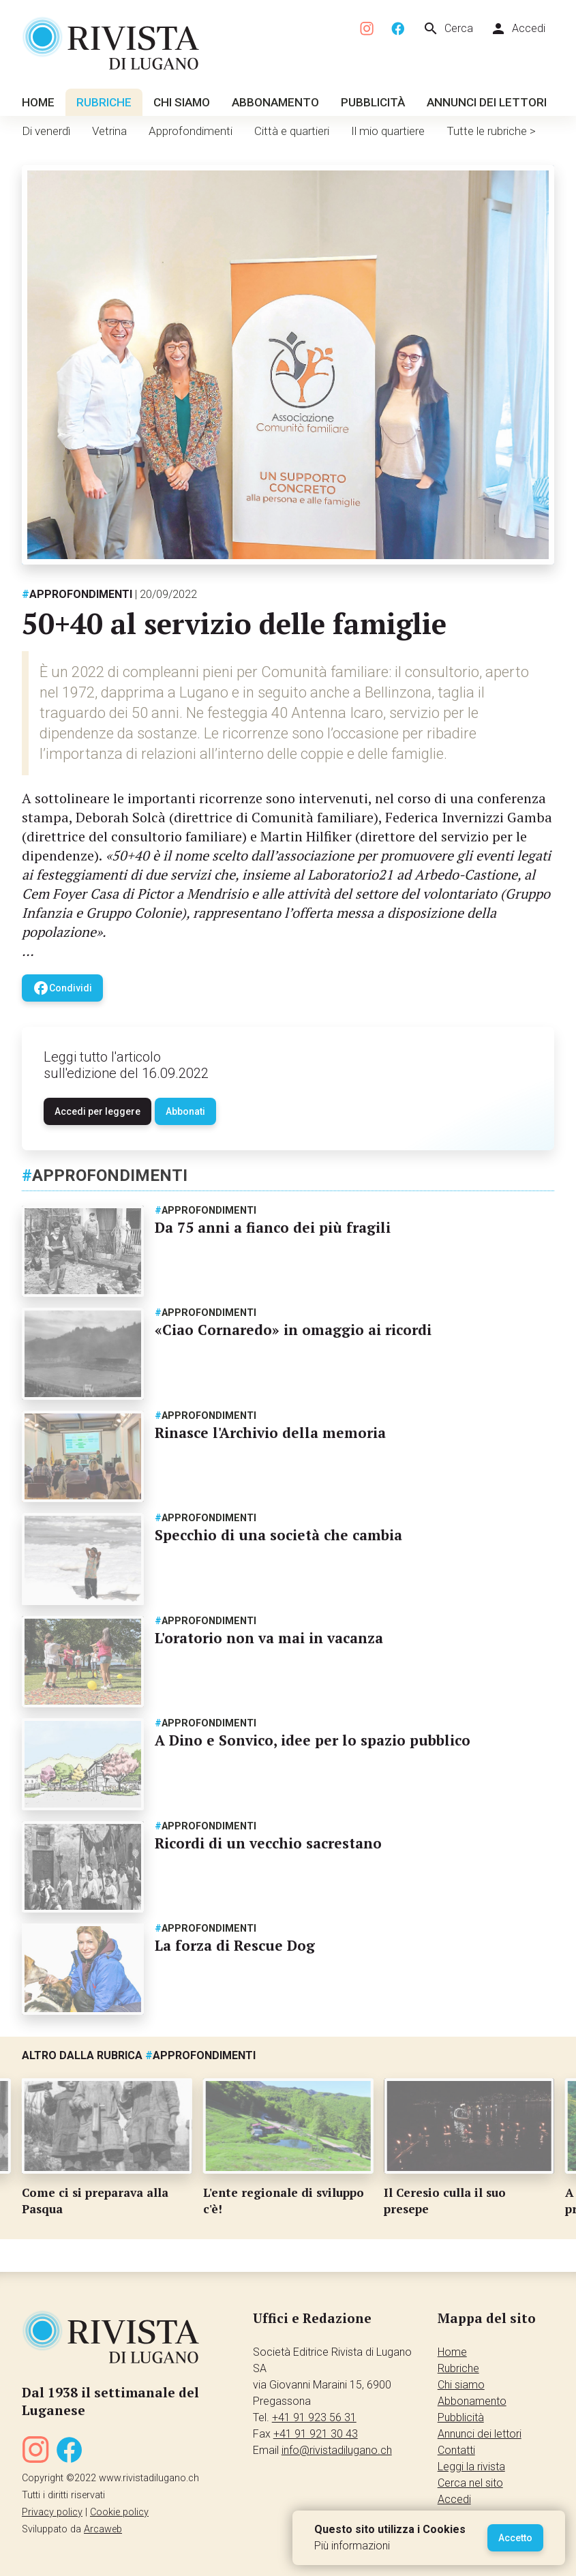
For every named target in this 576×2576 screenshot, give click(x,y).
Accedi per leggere (97, 1111)
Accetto (515, 2537)
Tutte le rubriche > (491, 131)
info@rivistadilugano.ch (337, 2450)
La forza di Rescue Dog (235, 1945)
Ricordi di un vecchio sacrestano (268, 1843)
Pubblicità (373, 102)
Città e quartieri (291, 131)
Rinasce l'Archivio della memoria (270, 1432)
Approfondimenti (190, 131)
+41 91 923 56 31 (314, 2417)
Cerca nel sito (470, 2482)
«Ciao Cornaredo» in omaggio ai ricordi (293, 1329)
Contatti (456, 2450)
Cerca (448, 28)
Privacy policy (52, 2512)
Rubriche (104, 102)
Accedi (517, 28)
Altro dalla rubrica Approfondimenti (139, 2055)
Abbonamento (275, 102)
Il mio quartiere (388, 131)
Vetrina (109, 131)
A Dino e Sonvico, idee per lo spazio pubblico (312, 1740)
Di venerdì (46, 131)
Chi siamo (181, 102)
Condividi (62, 988)
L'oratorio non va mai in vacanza (269, 1637)
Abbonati (185, 1111)
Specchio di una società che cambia (278, 1534)
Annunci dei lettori (487, 102)
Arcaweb (103, 2529)
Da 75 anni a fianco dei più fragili (273, 1227)
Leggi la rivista (471, 2466)
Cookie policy (119, 2512)
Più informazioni (352, 2545)
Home (38, 102)
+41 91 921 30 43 (315, 2433)
